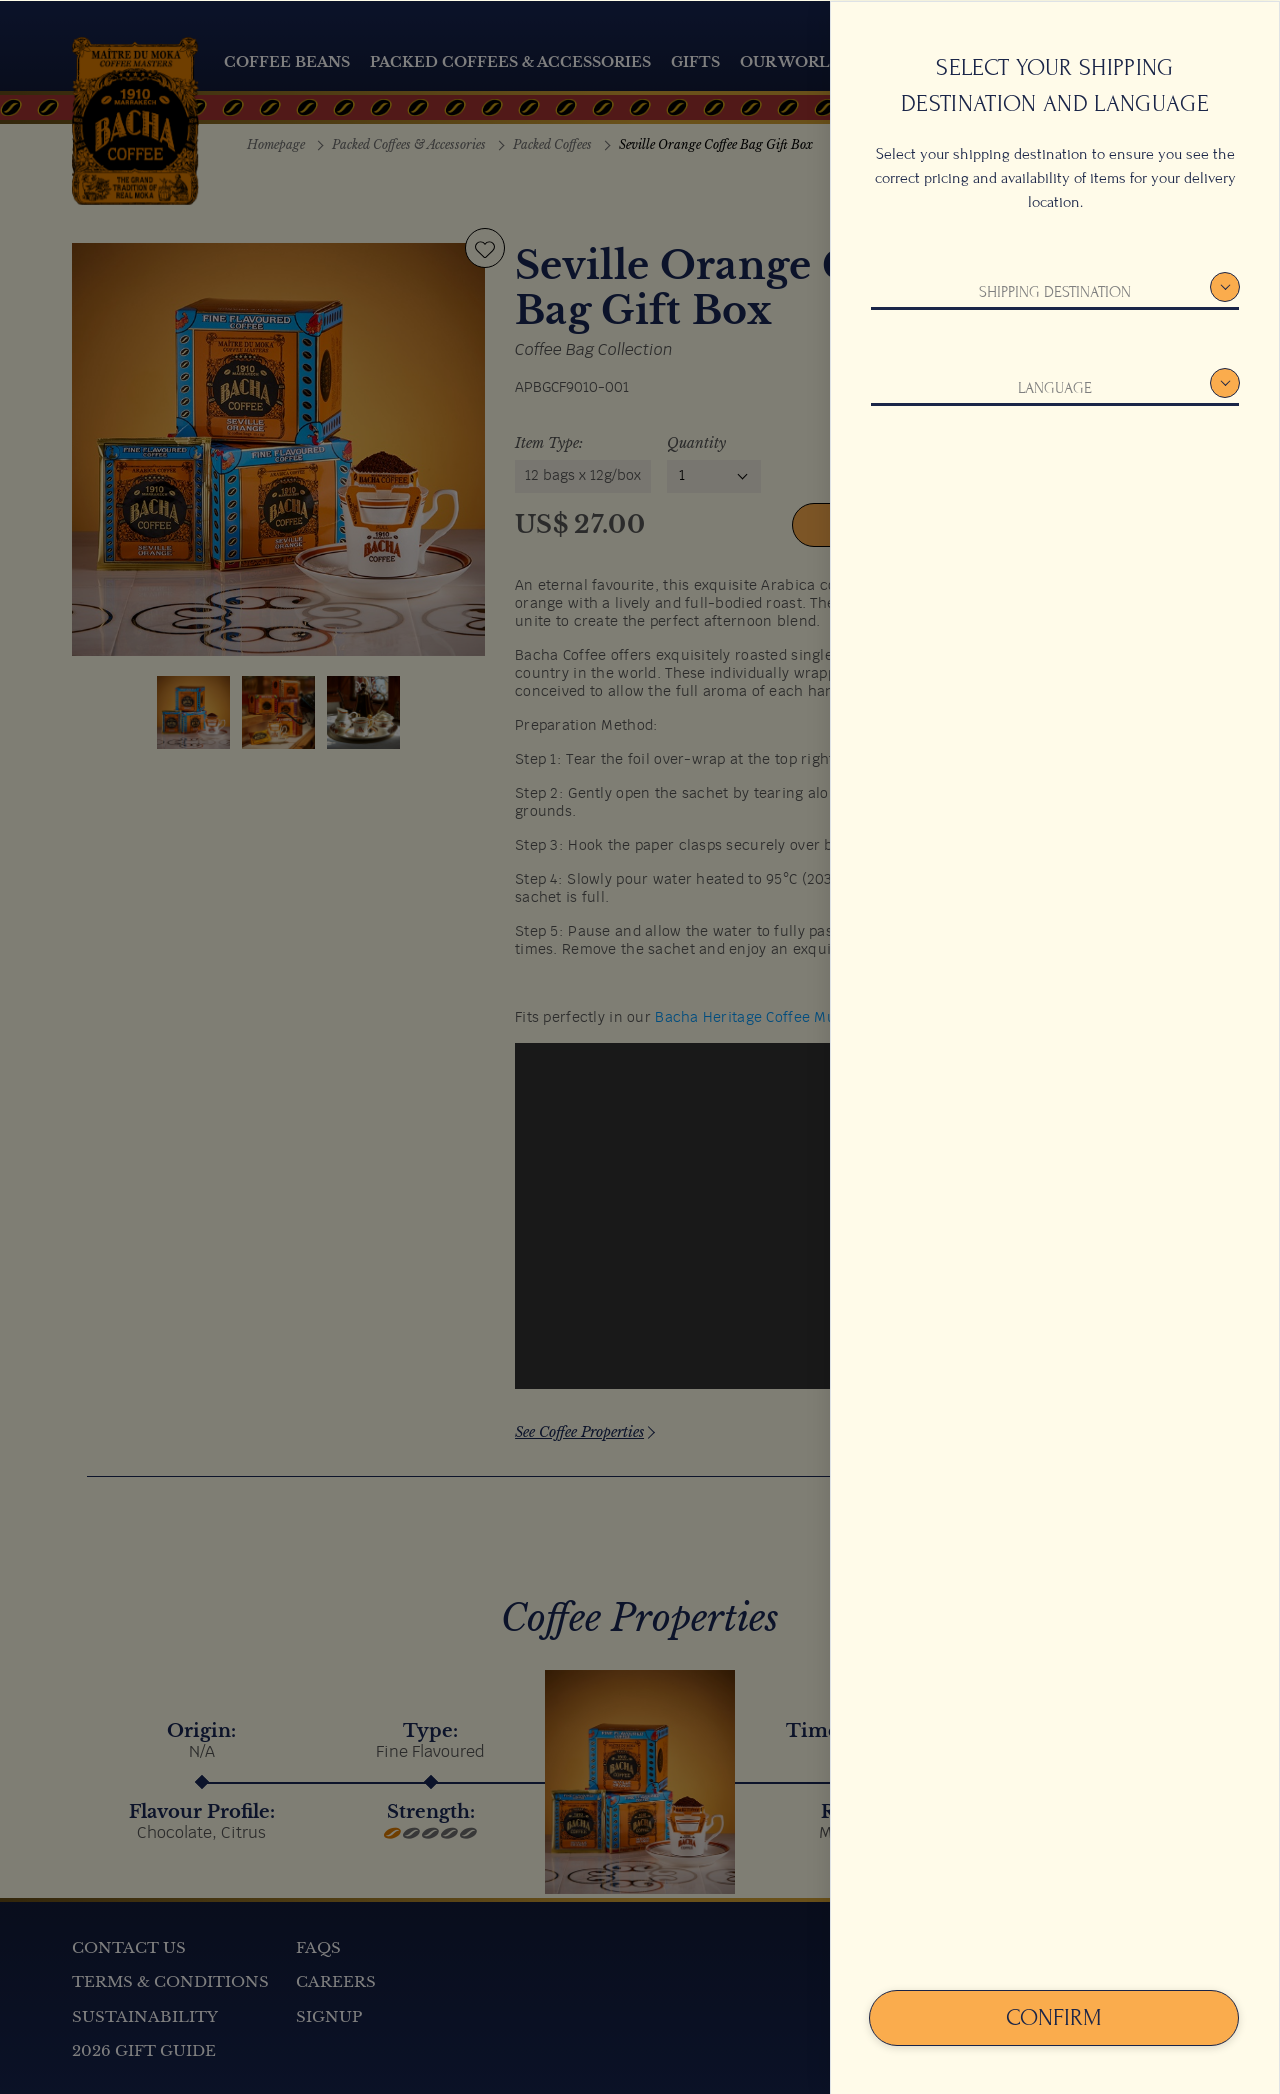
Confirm (1054, 2016)
